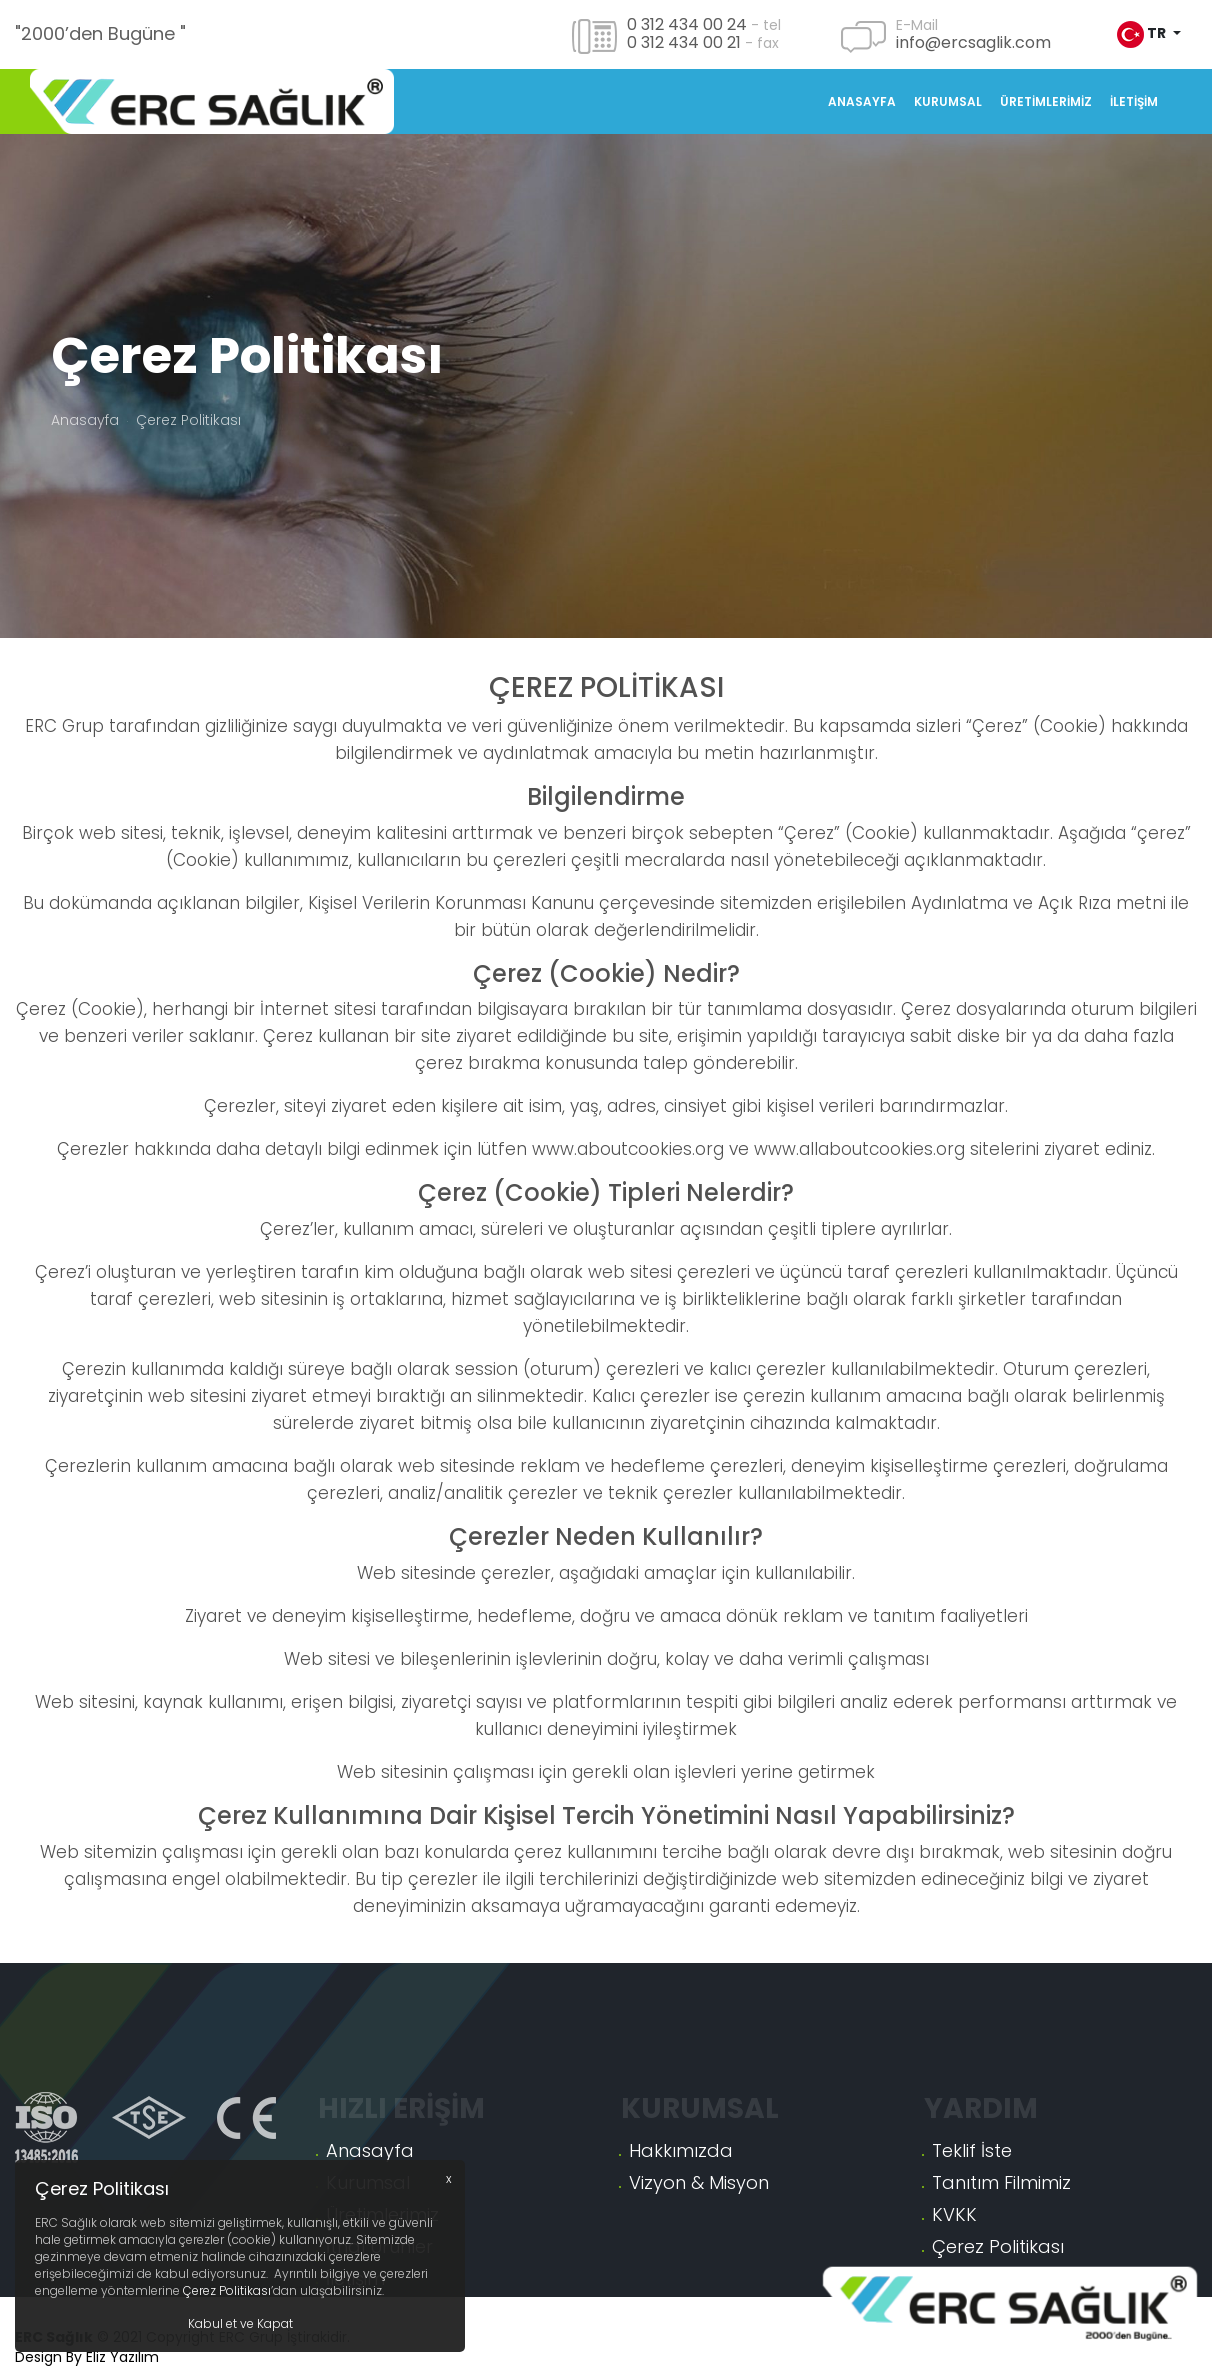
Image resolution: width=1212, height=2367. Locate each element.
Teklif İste (972, 2247)
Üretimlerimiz (1046, 101)
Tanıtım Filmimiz (1001, 2279)
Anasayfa (862, 101)
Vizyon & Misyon (699, 2279)
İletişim (1134, 101)
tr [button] (1143, 34)
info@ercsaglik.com (973, 42)
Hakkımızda (681, 2247)
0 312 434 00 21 (684, 42)
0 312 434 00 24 (687, 24)
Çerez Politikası (227, 2290)
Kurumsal (948, 101)
